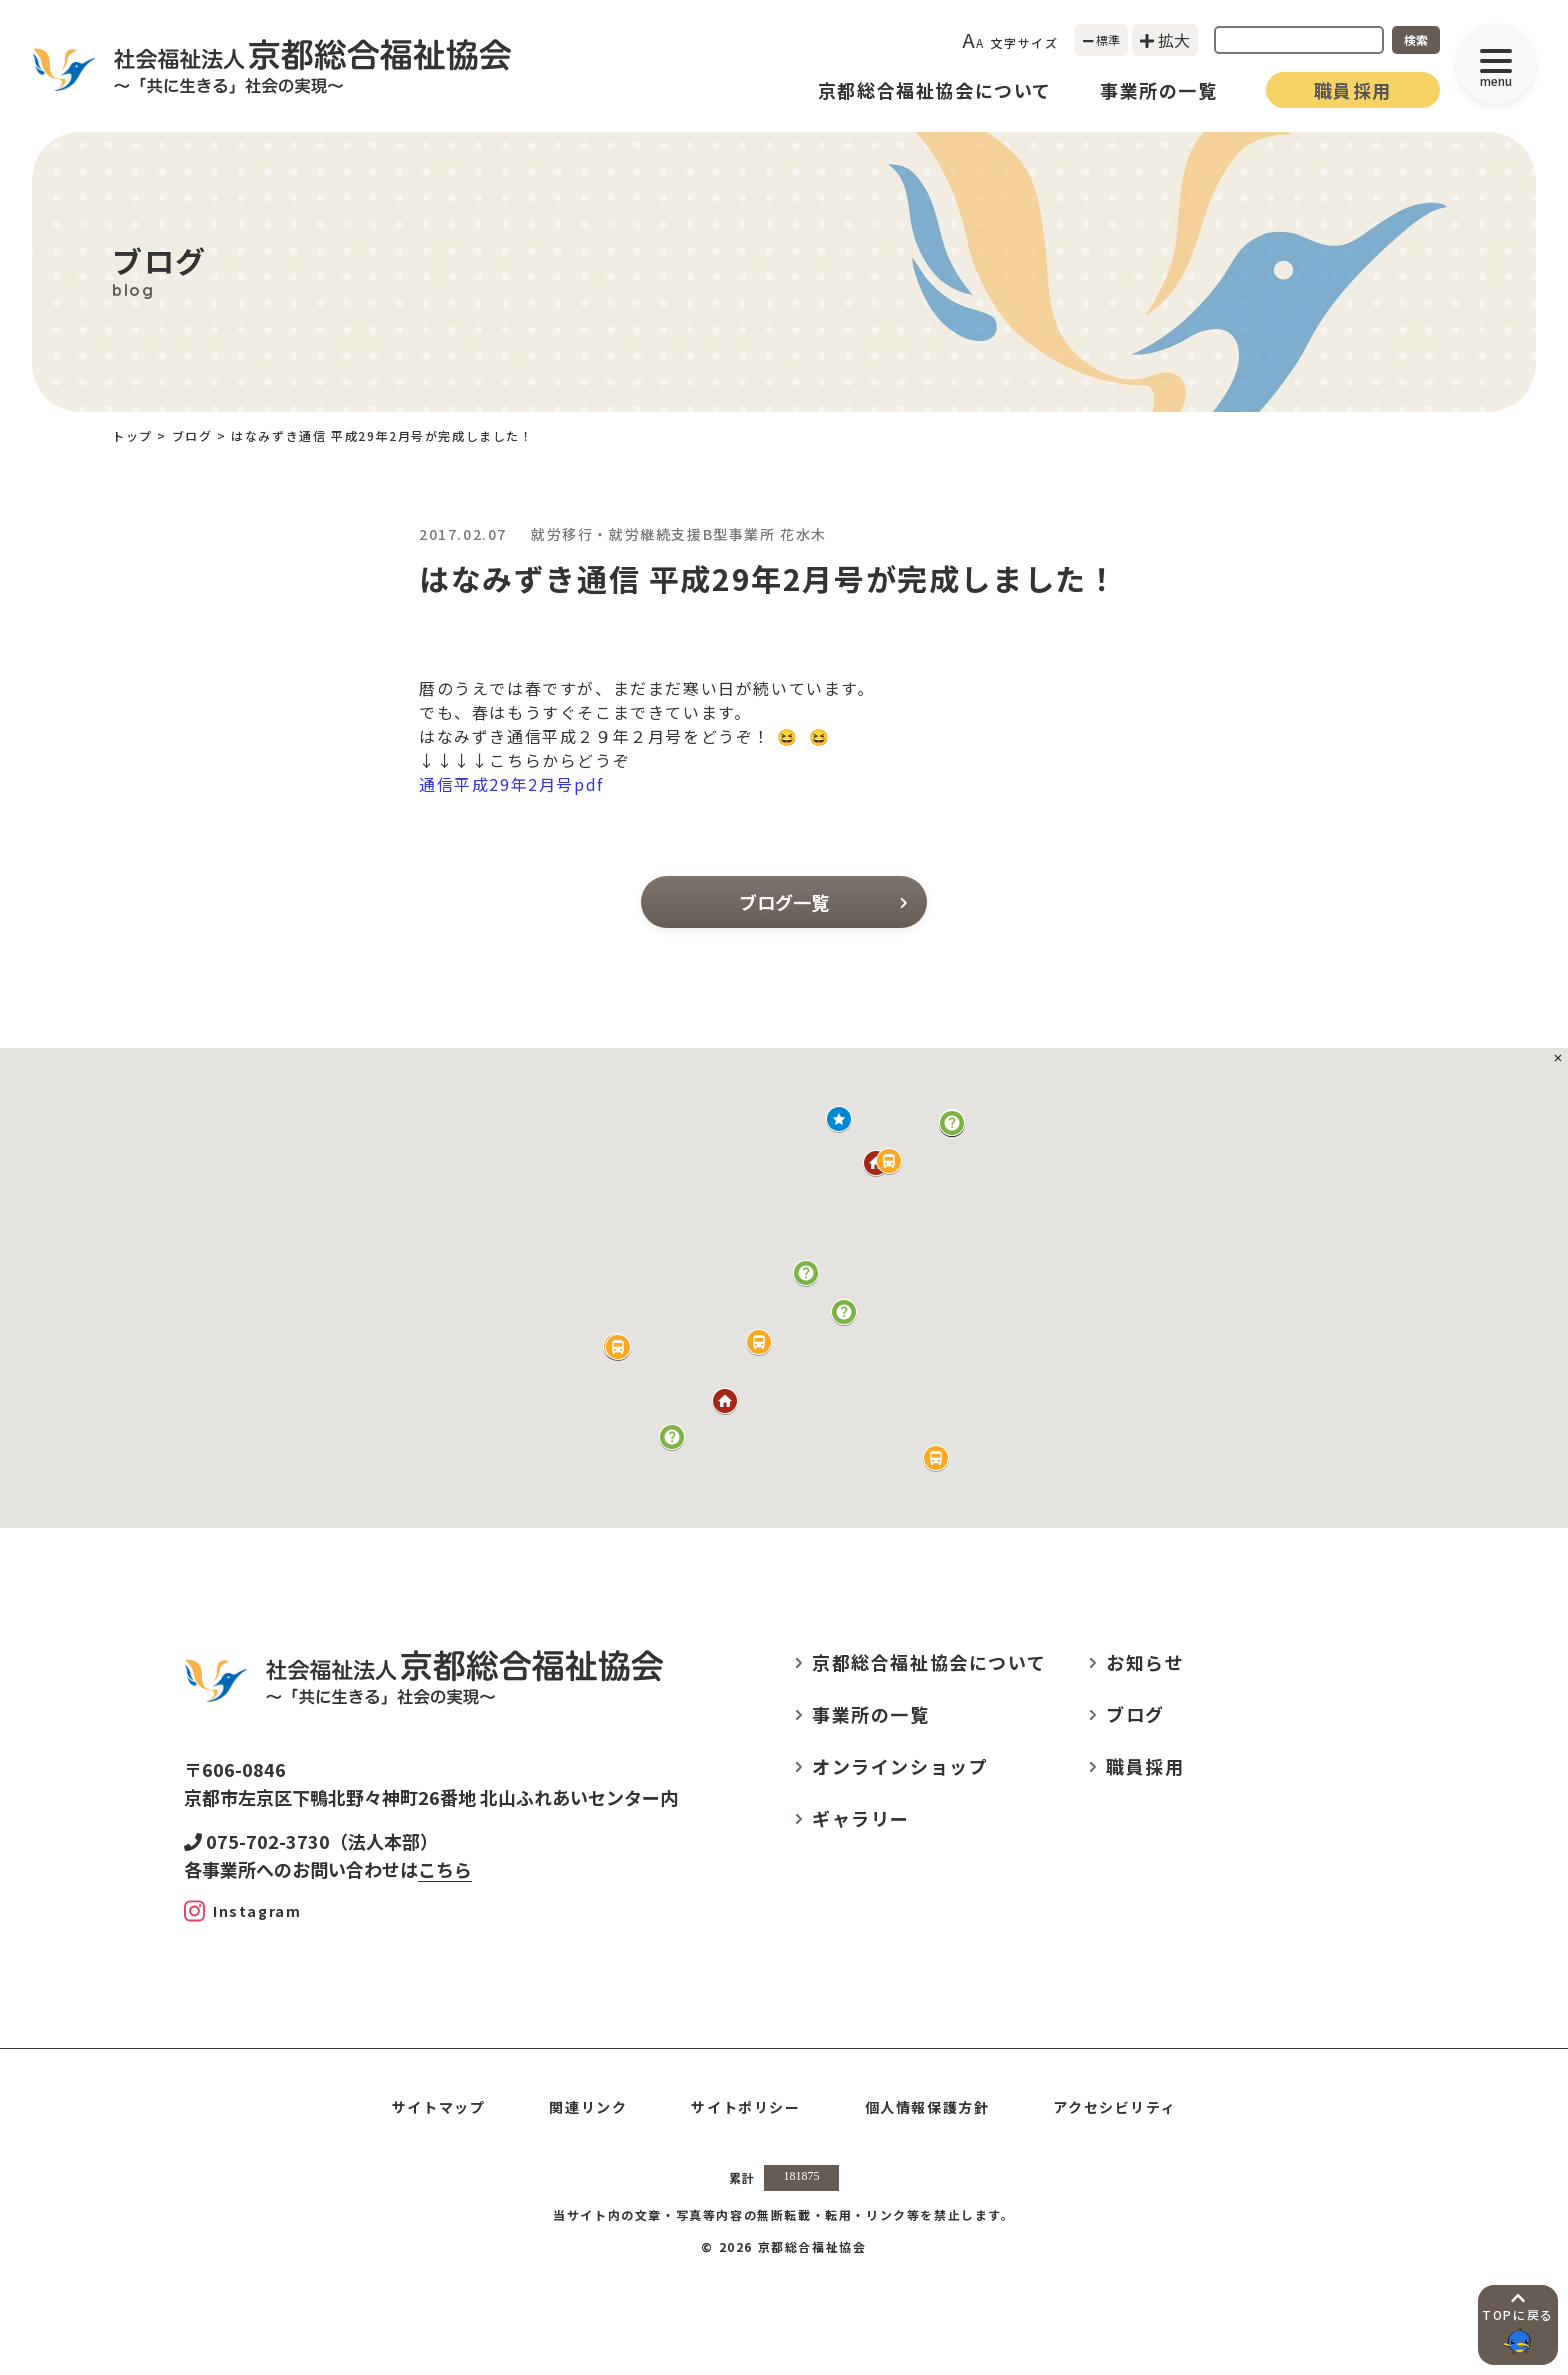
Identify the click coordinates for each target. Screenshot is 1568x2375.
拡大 (1165, 40)
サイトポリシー (745, 2107)
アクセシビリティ (1114, 2107)
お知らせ (1145, 1662)
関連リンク (588, 2107)
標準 (1102, 39)
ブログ (192, 435)
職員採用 (1353, 90)
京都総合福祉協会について (935, 90)
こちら (445, 1869)
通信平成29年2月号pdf (511, 784)
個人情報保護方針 (927, 2107)
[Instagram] (242, 1911)
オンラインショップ (900, 1766)
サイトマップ (439, 2107)
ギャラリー (861, 1818)
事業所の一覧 (1159, 90)
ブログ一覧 (823, 902)
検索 (1416, 39)
